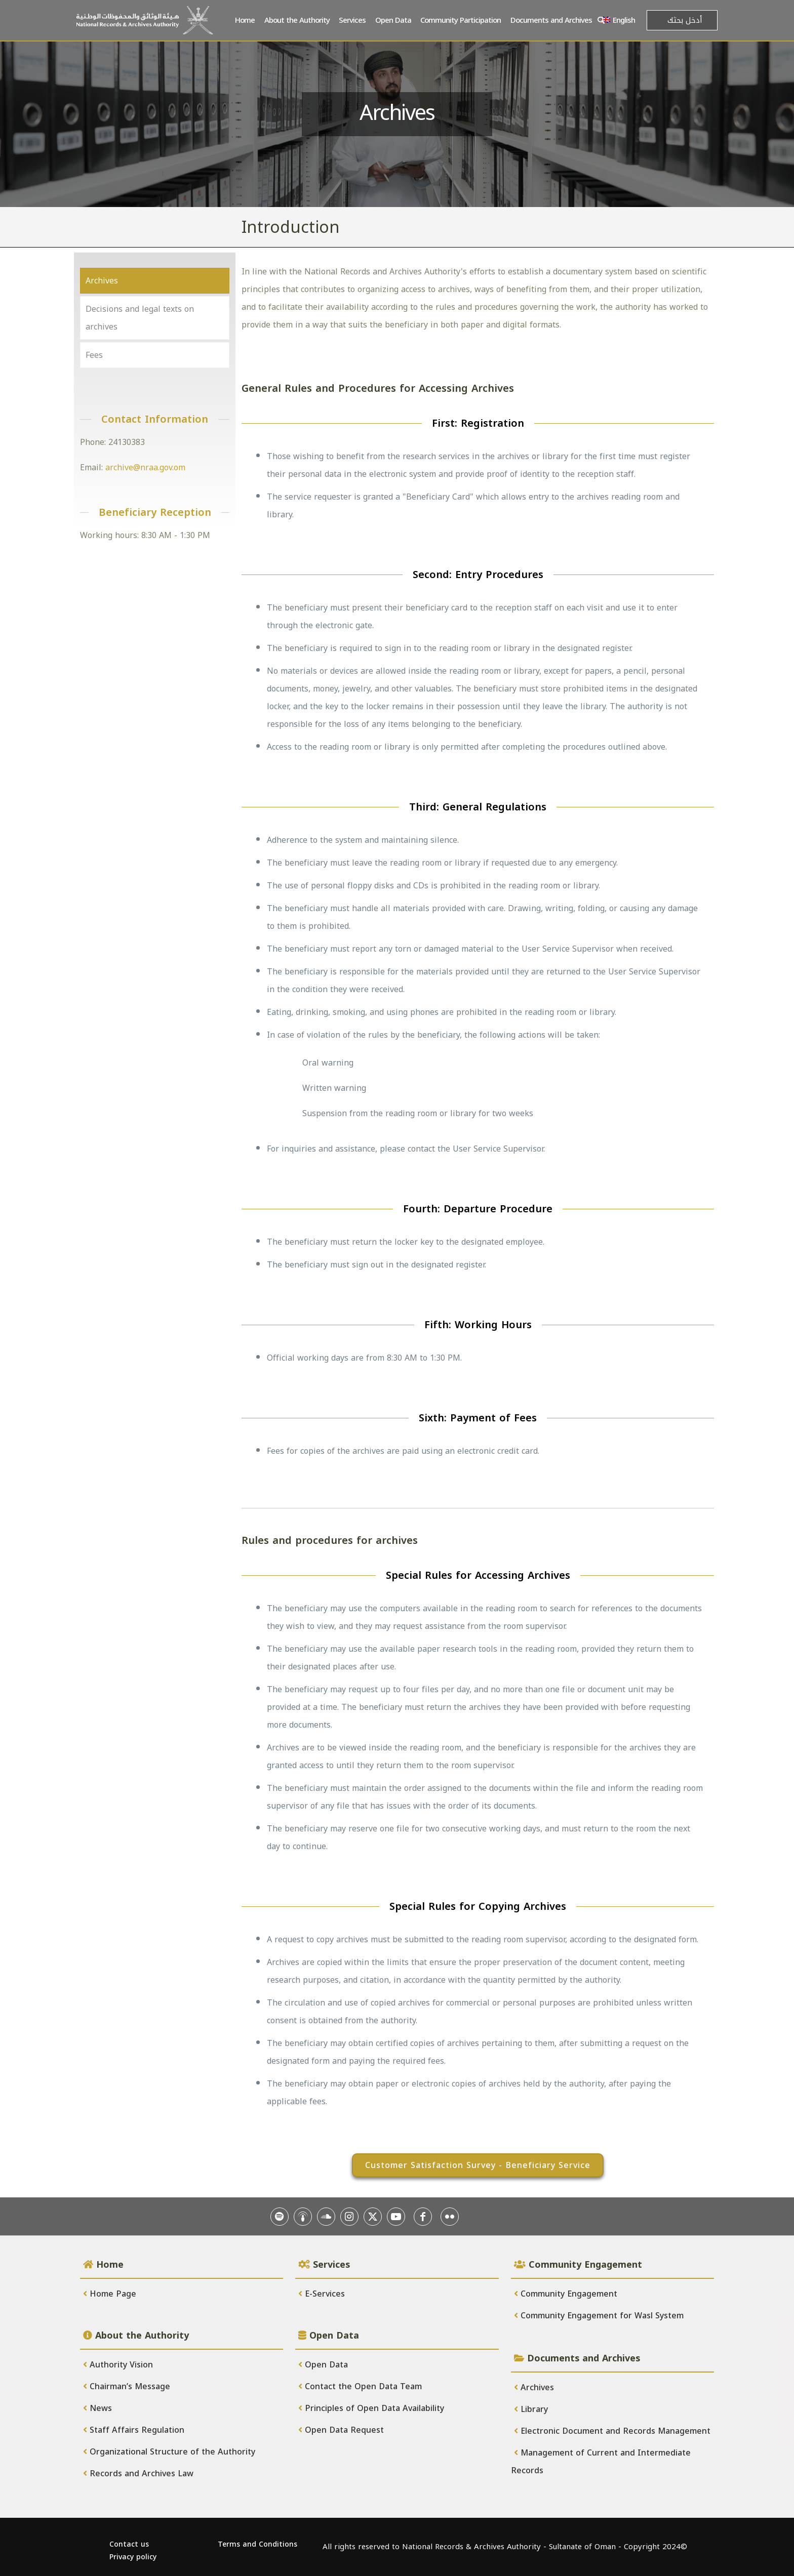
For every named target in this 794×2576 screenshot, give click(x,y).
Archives (102, 281)
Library (531, 2409)
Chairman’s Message (126, 2386)
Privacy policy (132, 2557)
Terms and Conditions (257, 2544)
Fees (94, 355)
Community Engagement (565, 2294)
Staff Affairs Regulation (133, 2430)
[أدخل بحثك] (682, 20)
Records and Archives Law (138, 2473)
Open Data (323, 2365)
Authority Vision (118, 2365)
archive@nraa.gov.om (145, 467)
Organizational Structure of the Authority (169, 2452)
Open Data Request (341, 2430)
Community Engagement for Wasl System (599, 2315)
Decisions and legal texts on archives (140, 318)
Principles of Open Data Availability (371, 2408)
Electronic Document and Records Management (612, 2431)
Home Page (109, 2294)
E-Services (321, 2294)
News (97, 2408)
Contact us (129, 2544)
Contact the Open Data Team (360, 2386)
